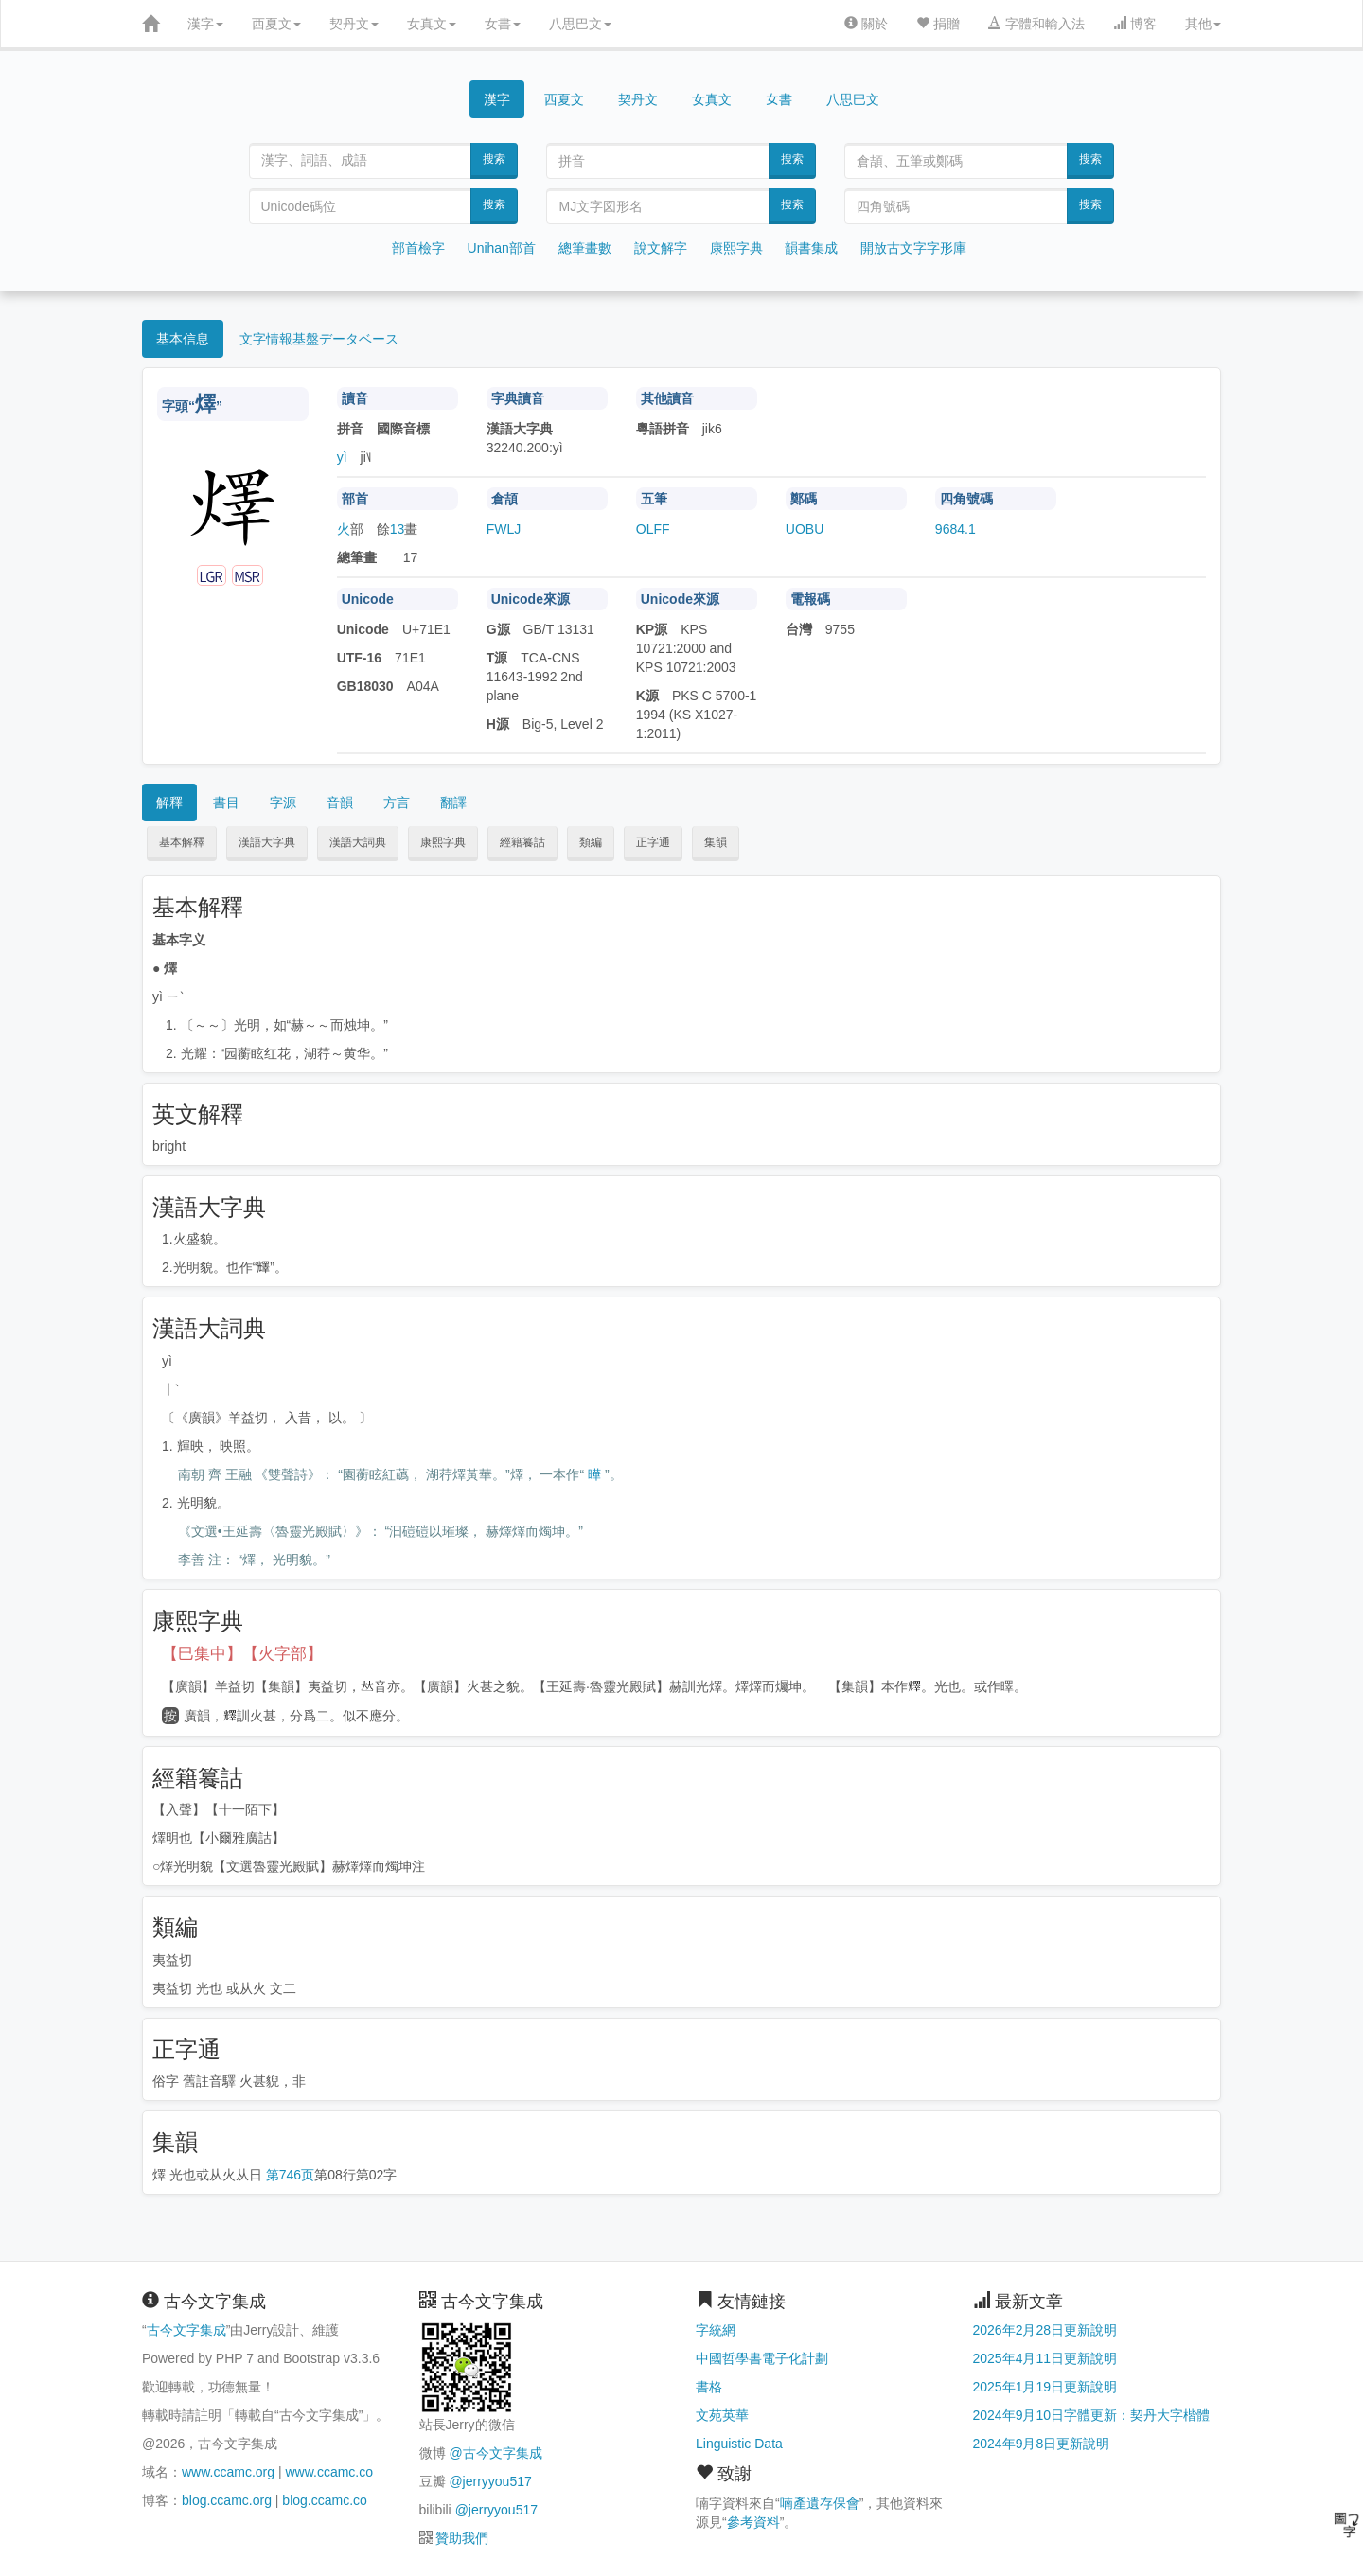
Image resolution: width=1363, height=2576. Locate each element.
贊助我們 (461, 2538)
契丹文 (354, 23)
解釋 (169, 802)
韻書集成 (811, 248)
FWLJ (504, 529)
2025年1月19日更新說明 (1045, 2386)
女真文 (431, 23)
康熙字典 (736, 248)
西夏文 (276, 23)
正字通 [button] (653, 842)
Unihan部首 (502, 248)
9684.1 (955, 529)
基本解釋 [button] (181, 842)
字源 (283, 802)
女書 (503, 23)
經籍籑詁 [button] (522, 842)
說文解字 (660, 248)
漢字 (205, 23)
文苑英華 (722, 2415)
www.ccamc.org (228, 2471)
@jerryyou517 (490, 2481)
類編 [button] (590, 842)
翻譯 (453, 802)
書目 (226, 802)
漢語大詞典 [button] (357, 842)
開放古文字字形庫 (913, 248)
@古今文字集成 (495, 2453)
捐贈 (938, 23)
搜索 (494, 159)
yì (342, 457)
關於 (866, 23)
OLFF (653, 529)
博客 (1135, 23)
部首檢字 (418, 248)
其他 (1203, 23)
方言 (396, 802)
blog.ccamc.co (324, 2500)
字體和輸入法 (1036, 23)
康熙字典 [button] (443, 842)
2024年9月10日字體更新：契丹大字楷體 (1092, 2415)
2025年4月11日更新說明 (1045, 2358)
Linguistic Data (739, 2443)
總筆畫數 (584, 248)
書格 (709, 2386)
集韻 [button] (715, 842)
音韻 (340, 802)
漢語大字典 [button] (267, 842)
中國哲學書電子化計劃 (762, 2358)
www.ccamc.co (329, 2471)
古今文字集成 (186, 2330)
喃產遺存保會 (819, 2503)
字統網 (715, 2330)
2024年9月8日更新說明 (1041, 2443)
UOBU (804, 529)
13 (397, 529)
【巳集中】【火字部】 (242, 1654)
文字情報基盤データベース (318, 338)
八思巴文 (580, 23)
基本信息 (182, 338)
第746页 (290, 2174)
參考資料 (753, 2522)
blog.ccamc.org (227, 2500)
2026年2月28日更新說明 (1045, 2330)
